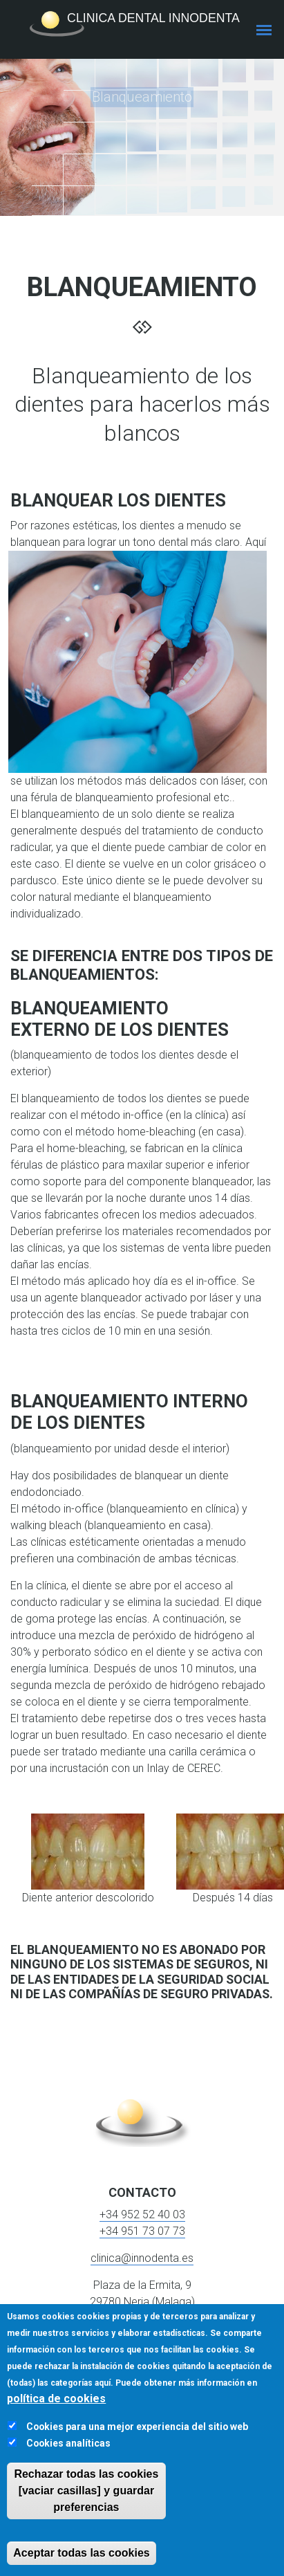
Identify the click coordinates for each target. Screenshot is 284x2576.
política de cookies (56, 2398)
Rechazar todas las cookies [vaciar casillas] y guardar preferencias (86, 2490)
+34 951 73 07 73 (142, 2231)
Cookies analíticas (68, 2443)
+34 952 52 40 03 (142, 2214)
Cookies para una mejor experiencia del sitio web (137, 2426)
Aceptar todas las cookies (81, 2553)
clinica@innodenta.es (142, 2258)
